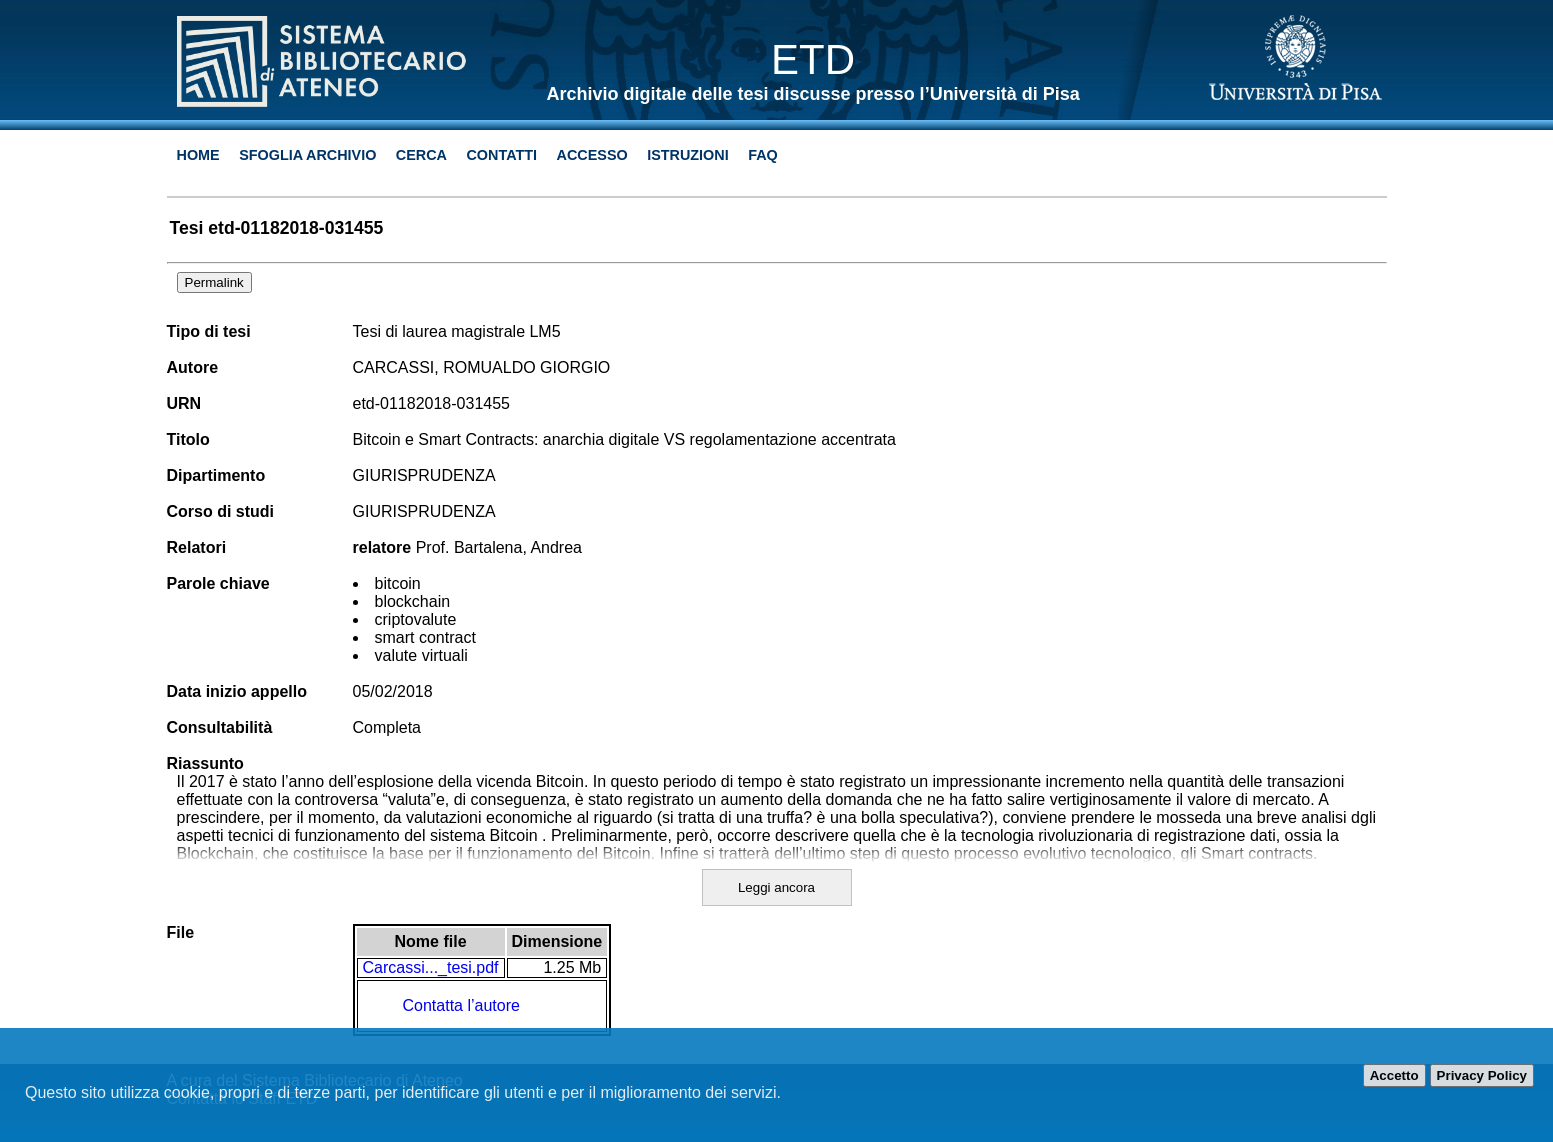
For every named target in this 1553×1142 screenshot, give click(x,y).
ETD (813, 59)
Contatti (501, 155)
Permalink (214, 282)
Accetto (1394, 1075)
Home (198, 155)
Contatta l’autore (461, 1005)
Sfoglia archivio (307, 155)
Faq (763, 155)
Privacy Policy (1482, 1075)
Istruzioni (688, 155)
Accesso (592, 155)
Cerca (421, 155)
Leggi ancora (776, 887)
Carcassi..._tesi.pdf (431, 967)
